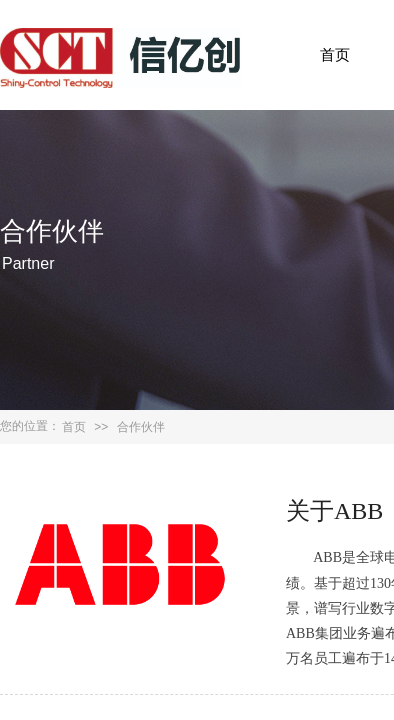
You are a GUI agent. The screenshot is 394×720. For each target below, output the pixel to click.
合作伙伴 (141, 427)
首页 (335, 55)
